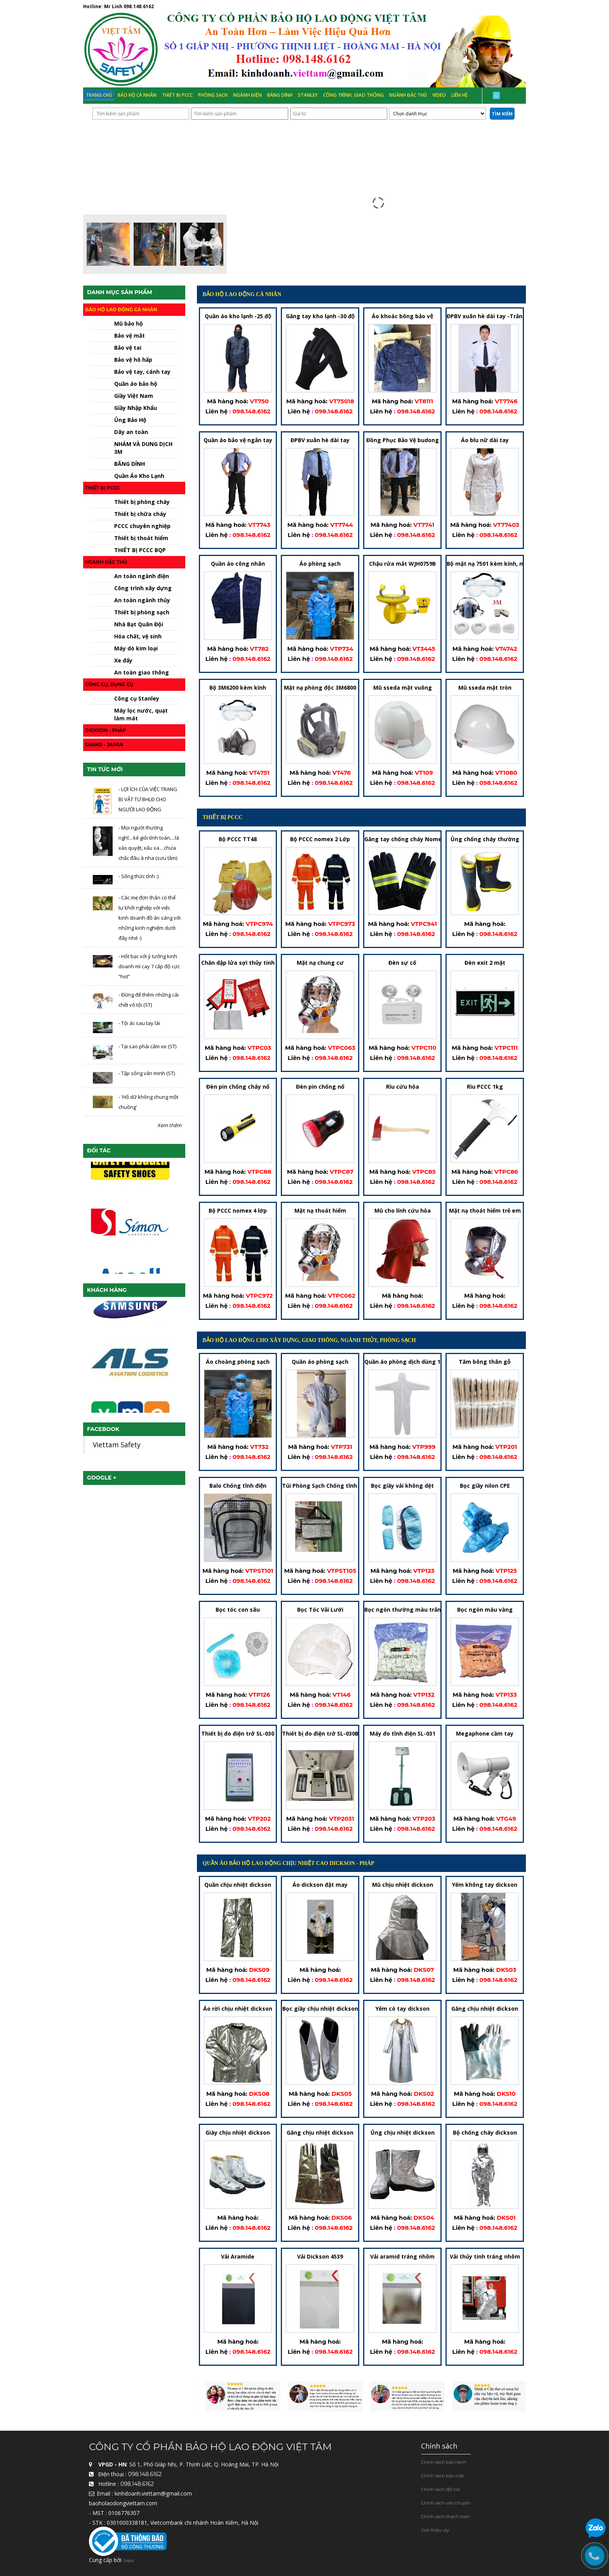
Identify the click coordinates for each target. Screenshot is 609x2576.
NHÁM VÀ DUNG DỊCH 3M (143, 447)
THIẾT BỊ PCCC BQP (140, 550)
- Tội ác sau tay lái (139, 1023)
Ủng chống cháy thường (485, 839)
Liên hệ (459, 95)
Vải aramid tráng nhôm (402, 2256)
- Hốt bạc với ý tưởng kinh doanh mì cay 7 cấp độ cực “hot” (149, 966)
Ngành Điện (247, 95)
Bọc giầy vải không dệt (402, 1486)
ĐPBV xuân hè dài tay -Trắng (486, 316)
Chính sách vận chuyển (446, 2503)
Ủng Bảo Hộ (130, 420)
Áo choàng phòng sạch (238, 1362)
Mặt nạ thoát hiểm (320, 1211)
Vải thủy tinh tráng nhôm (485, 2256)
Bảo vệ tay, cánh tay (142, 371)
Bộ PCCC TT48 (238, 839)
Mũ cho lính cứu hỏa (402, 1211)
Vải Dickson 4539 (320, 2256)
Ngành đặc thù (408, 95)
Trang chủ (99, 95)
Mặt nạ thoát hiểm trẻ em (485, 1211)
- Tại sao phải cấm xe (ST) (147, 1046)
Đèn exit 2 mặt (485, 963)
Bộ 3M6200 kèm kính (237, 688)
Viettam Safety (117, 1445)
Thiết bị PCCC (177, 95)
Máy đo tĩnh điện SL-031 (402, 1733)
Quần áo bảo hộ (135, 383)
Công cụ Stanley (136, 698)
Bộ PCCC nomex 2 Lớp (320, 839)
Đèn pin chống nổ (320, 1087)
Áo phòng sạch (320, 564)
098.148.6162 (139, 6)
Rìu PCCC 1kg (485, 1087)
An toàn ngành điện (141, 576)
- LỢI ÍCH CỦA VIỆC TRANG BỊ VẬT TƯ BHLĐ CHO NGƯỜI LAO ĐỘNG (147, 799)
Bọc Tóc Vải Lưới (320, 1610)
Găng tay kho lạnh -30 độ (320, 316)
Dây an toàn (131, 432)
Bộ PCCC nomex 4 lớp (238, 1211)
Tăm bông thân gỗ (485, 1362)
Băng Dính (279, 95)
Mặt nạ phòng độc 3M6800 (320, 688)
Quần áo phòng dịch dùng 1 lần (407, 1362)
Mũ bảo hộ (128, 323)
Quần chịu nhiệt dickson (237, 1885)
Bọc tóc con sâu (238, 1610)
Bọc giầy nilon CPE (485, 1486)
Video (439, 95)
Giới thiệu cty (435, 2530)
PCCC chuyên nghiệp (142, 526)
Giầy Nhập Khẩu (135, 407)
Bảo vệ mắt (129, 335)
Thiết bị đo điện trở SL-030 (237, 1733)
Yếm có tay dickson (403, 2009)
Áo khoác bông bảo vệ (402, 316)
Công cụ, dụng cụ (109, 684)
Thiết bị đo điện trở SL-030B (320, 1733)
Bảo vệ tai (127, 347)
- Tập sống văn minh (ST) (146, 1073)
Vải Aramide (237, 2256)
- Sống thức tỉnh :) (138, 876)
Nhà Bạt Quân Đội (138, 624)
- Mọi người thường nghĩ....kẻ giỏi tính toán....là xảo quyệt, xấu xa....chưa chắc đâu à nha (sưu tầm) (148, 842)
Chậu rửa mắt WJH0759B (402, 564)
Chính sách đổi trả (440, 2489)
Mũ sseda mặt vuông (402, 688)
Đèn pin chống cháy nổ (238, 1087)
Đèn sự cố (402, 963)
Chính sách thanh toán (445, 2516)
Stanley (308, 95)
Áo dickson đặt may (320, 1885)
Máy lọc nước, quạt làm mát (141, 714)
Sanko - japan (104, 745)
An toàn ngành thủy (142, 600)
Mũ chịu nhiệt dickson (402, 1885)
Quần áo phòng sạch (320, 1362)
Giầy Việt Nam (133, 395)
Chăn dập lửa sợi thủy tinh (238, 963)
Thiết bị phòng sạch (141, 612)
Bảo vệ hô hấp (133, 359)
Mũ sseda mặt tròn (485, 688)
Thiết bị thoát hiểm (141, 538)
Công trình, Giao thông (353, 95)
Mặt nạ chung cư (320, 963)
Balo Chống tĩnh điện (238, 1486)
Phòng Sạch (213, 95)
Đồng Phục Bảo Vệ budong (402, 440)
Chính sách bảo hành (443, 2462)
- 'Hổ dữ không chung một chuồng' (148, 1101)
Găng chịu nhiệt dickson (484, 2009)
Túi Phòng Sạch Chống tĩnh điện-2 (329, 1486)
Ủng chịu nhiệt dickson (403, 2132)
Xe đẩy (123, 660)
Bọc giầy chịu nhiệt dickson (320, 2009)
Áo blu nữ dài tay (485, 440)
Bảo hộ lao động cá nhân (121, 309)
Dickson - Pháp (105, 730)
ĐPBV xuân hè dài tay (320, 440)
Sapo (128, 2561)
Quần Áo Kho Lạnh (139, 475)
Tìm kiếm (502, 114)
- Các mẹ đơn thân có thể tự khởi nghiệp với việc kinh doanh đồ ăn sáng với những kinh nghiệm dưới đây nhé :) (149, 917)
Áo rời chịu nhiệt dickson (237, 2009)
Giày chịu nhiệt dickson (237, 2132)
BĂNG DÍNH (129, 463)
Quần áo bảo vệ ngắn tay (238, 440)
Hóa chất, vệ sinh (138, 636)
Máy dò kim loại (136, 648)
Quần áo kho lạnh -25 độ (238, 316)
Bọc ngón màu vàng (485, 1610)
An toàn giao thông (141, 672)
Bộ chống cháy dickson (485, 2132)
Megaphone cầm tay (484, 1733)
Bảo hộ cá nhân (137, 95)
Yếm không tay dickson (484, 1885)
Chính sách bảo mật (442, 2475)
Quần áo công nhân (238, 564)
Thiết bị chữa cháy (140, 514)
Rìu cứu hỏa (402, 1087)
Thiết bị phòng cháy (142, 501)
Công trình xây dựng (143, 588)
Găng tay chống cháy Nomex (404, 839)
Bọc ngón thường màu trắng (404, 1610)
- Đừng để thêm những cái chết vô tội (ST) (148, 999)
